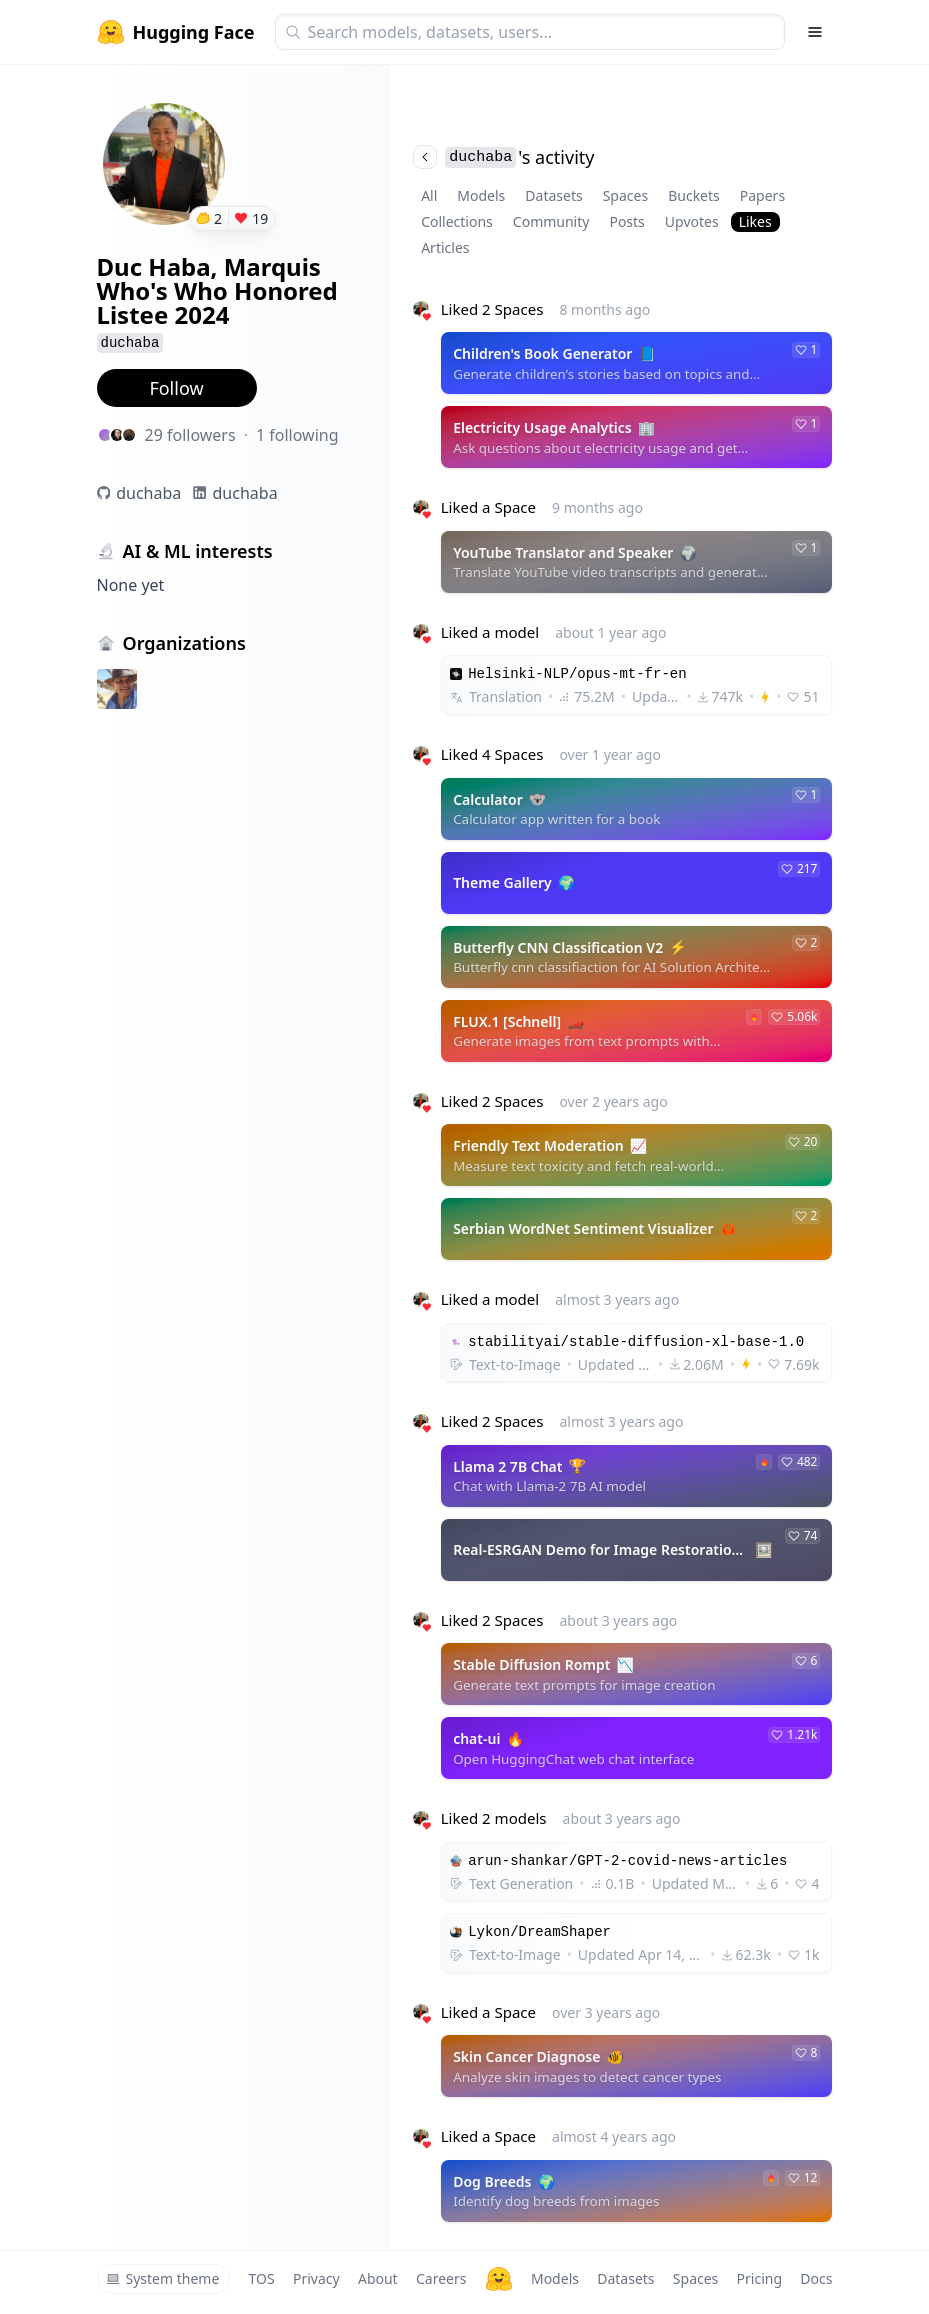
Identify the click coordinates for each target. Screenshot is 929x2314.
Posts (626, 221)
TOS (262, 2278)
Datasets (553, 195)
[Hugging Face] (499, 2279)
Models (481, 195)
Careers (441, 2278)
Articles (445, 247)
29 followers (190, 435)
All (429, 195)
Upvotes (692, 221)
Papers (762, 195)
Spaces (625, 195)
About (378, 2278)
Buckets (694, 195)
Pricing (759, 2278)
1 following (297, 435)
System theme (163, 2278)
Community (551, 221)
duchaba (148, 493)
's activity (503, 157)
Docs (816, 2278)
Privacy (316, 2278)
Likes (755, 221)
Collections (457, 221)
